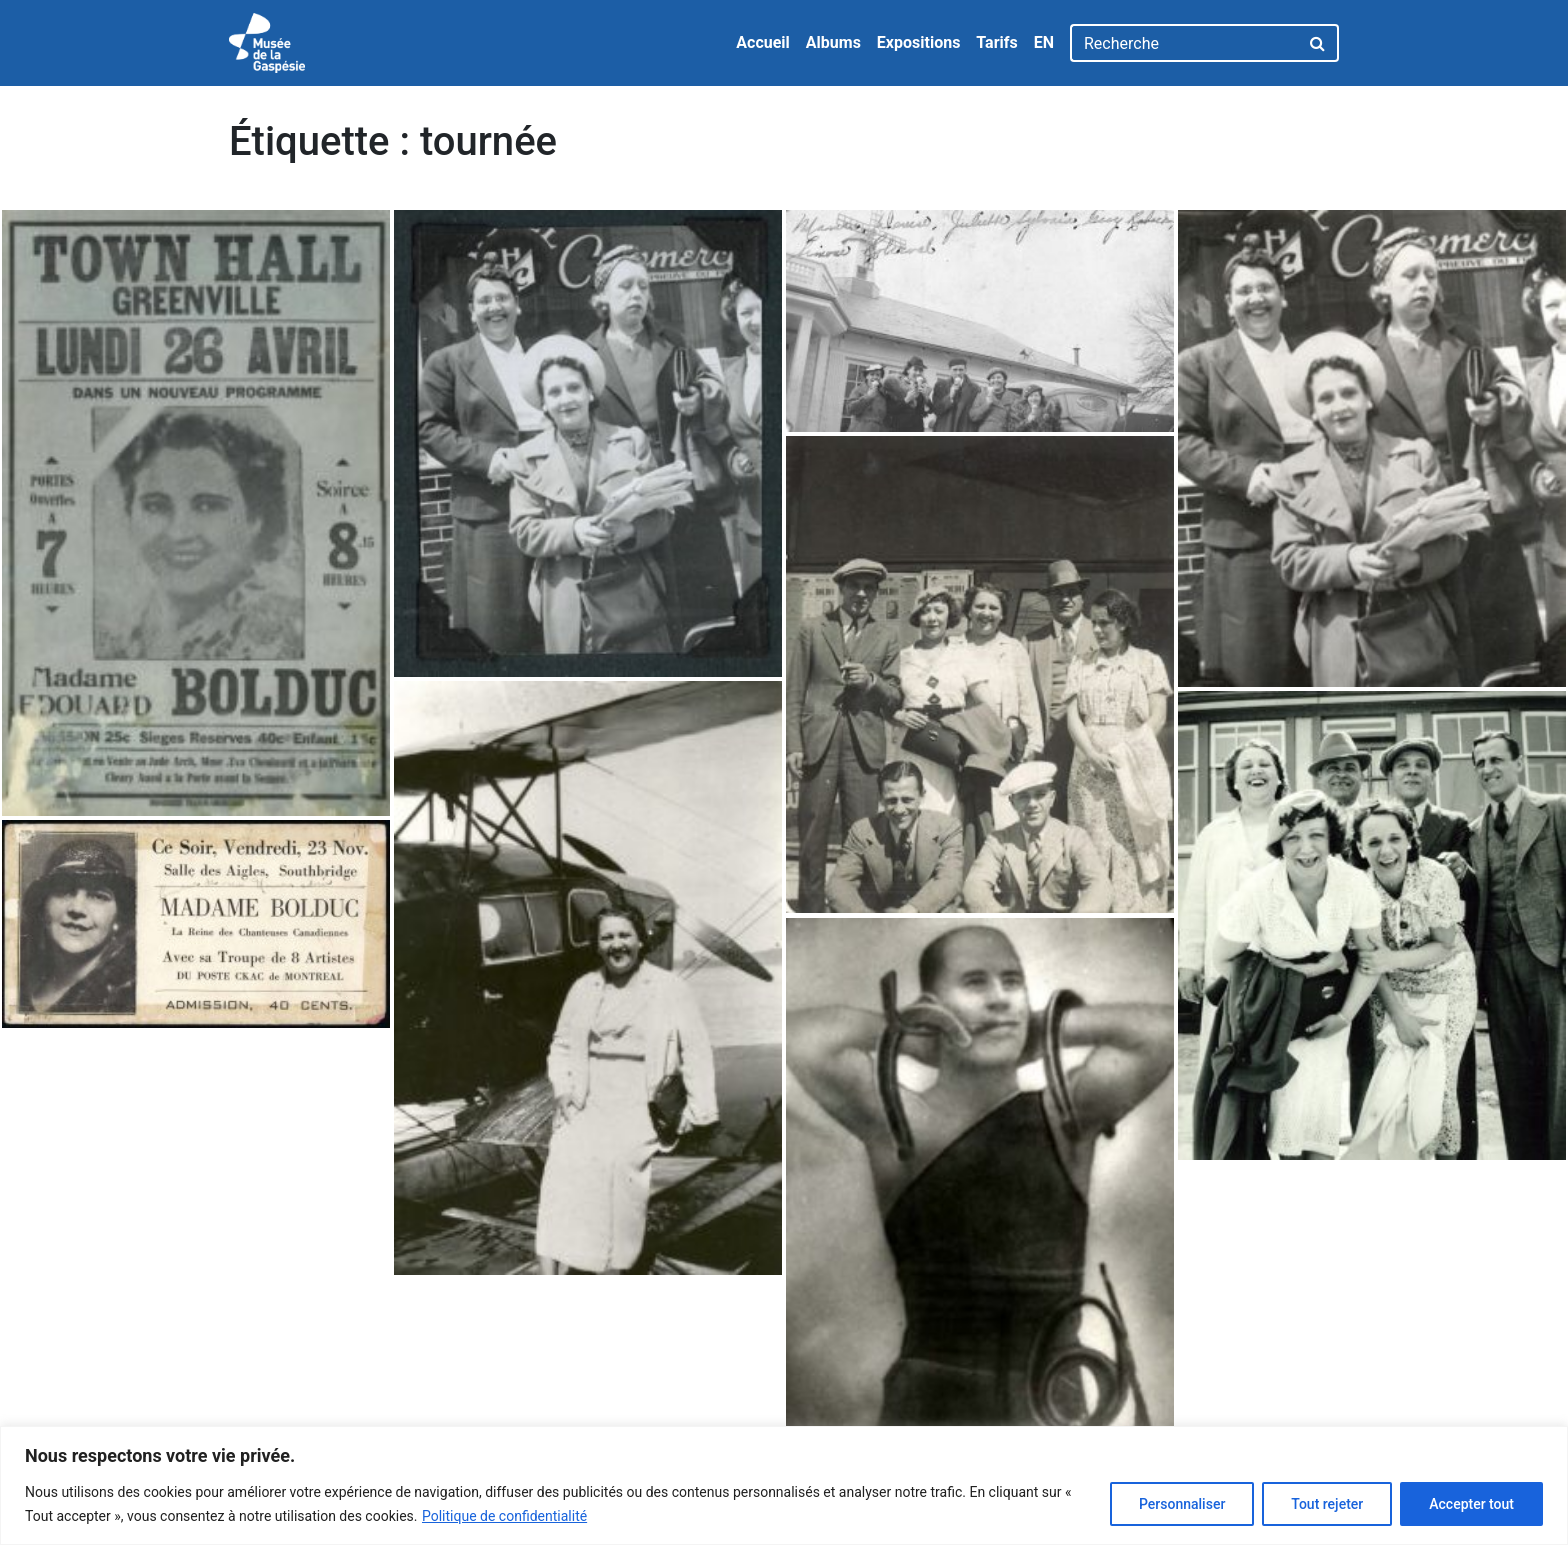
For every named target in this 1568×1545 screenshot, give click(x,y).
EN (1044, 42)
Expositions (919, 42)
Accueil (763, 42)
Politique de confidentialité (504, 1516)
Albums (833, 42)
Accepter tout (1471, 1504)
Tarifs (996, 42)
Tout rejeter (1327, 1504)
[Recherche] (1184, 43)
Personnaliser (1182, 1504)
